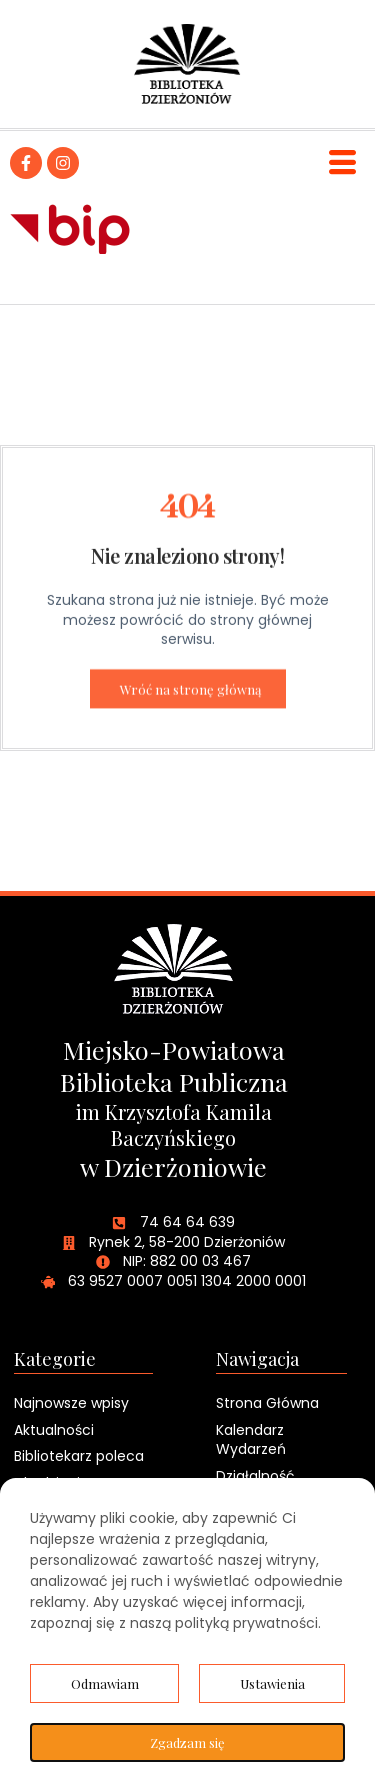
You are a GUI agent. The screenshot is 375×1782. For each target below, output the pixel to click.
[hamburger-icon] (342, 162)
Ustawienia (272, 1683)
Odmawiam (105, 1683)
